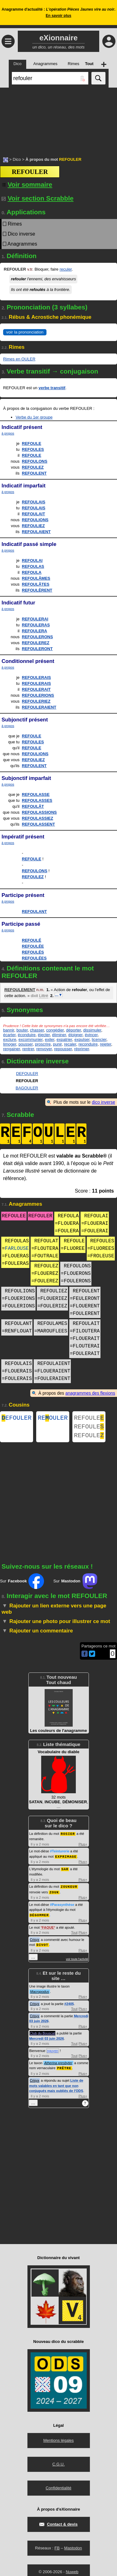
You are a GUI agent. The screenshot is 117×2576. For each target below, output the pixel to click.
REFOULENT (34, 473)
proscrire (43, 1044)
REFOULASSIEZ (37, 818)
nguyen (52, 2052)
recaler (70, 1044)
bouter (22, 1030)
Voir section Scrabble (38, 198)
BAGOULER (27, 1088)
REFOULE (31, 443)
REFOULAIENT (36, 531)
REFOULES (33, 449)
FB (57, 2549)
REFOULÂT (33, 806)
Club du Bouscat (42, 2035)
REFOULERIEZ (36, 701)
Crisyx (35, 1941)
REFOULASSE (36, 794)
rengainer (11, 1048)
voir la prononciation (24, 332)
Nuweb (72, 2573)
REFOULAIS (33, 502)
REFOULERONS (37, 636)
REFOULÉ (31, 940)
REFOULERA (34, 631)
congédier (55, 1030)
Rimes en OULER (19, 359)
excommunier (30, 1039)
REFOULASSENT (38, 824)
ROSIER (68, 1837)
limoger (9, 1044)
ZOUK (54, 1894)
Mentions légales (58, 2441)
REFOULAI (32, 560)
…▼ (58, 995)
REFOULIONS (35, 519)
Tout (74, 1934)
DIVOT (42, 1946)
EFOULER (17, 1418)
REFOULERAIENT (39, 707)
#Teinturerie (59, 1854)
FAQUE (48, 1929)
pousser (25, 1044)
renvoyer (44, 1048)
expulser (81, 1039)
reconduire (87, 1044)
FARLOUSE (17, 1248)
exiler (49, 1039)
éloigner (75, 1034)
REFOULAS (33, 566)
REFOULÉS (33, 952)
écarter (9, 1034)
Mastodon (73, 2549)
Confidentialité (58, 2489)
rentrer (28, 1048)
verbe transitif (51, 387)
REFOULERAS (36, 625)
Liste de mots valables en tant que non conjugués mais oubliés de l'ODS (56, 2087)
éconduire (27, 1034)
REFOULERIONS (38, 695)
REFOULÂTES (35, 584)
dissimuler (92, 1030)
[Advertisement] (58, 119)
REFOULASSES (37, 800)
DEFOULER (27, 1073)
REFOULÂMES (36, 578)
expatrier (64, 1039)
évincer (91, 1034)
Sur (22, 1585)
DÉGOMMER (39, 1917)
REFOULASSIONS (39, 812)
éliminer (59, 1034)
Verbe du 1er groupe (34, 417)
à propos (8, 433)
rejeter (105, 1044)
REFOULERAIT (36, 689)
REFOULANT (34, 911)
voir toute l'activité (77, 1960)
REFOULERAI (35, 619)
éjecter (44, 1034)
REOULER (53, 1418)
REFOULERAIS (36, 677)
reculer (66, 269)
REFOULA (31, 572)
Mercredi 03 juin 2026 (46, 2040)
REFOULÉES (34, 958)
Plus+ (83, 1848)
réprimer (81, 1048)
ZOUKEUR (69, 1889)
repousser (63, 1048)
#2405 (69, 2005)
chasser (37, 1030)
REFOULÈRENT (37, 590)
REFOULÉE (33, 946)
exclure (9, 1039)
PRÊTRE (64, 2069)
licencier (99, 1039)
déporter (73, 1030)
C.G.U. (58, 2465)
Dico (17, 159)
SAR (65, 1872)
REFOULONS (34, 461)
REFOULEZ (33, 467)
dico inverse (103, 1102)
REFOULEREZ (35, 642)
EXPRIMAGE (65, 1859)
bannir (8, 1030)
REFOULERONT (37, 648)
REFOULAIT (33, 514)
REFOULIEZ (33, 525)
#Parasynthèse (62, 1907)
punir (57, 1044)
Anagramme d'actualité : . (58, 12)
